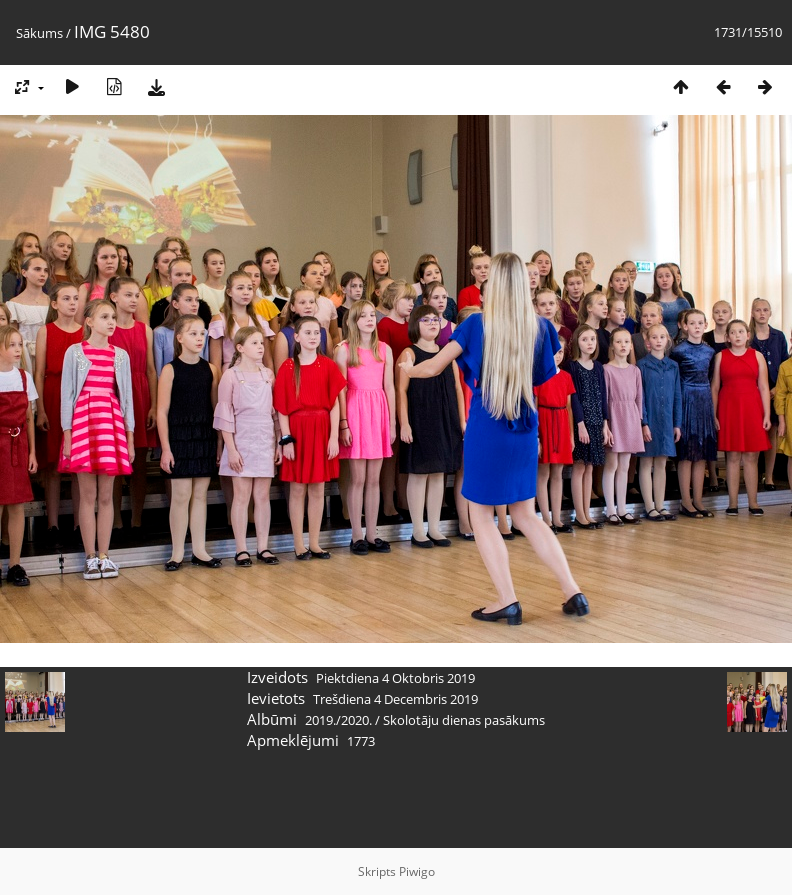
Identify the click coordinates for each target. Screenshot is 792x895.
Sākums (39, 33)
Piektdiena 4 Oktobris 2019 (395, 678)
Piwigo (417, 871)
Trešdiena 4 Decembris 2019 (395, 699)
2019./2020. (338, 720)
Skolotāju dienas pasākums (464, 720)
